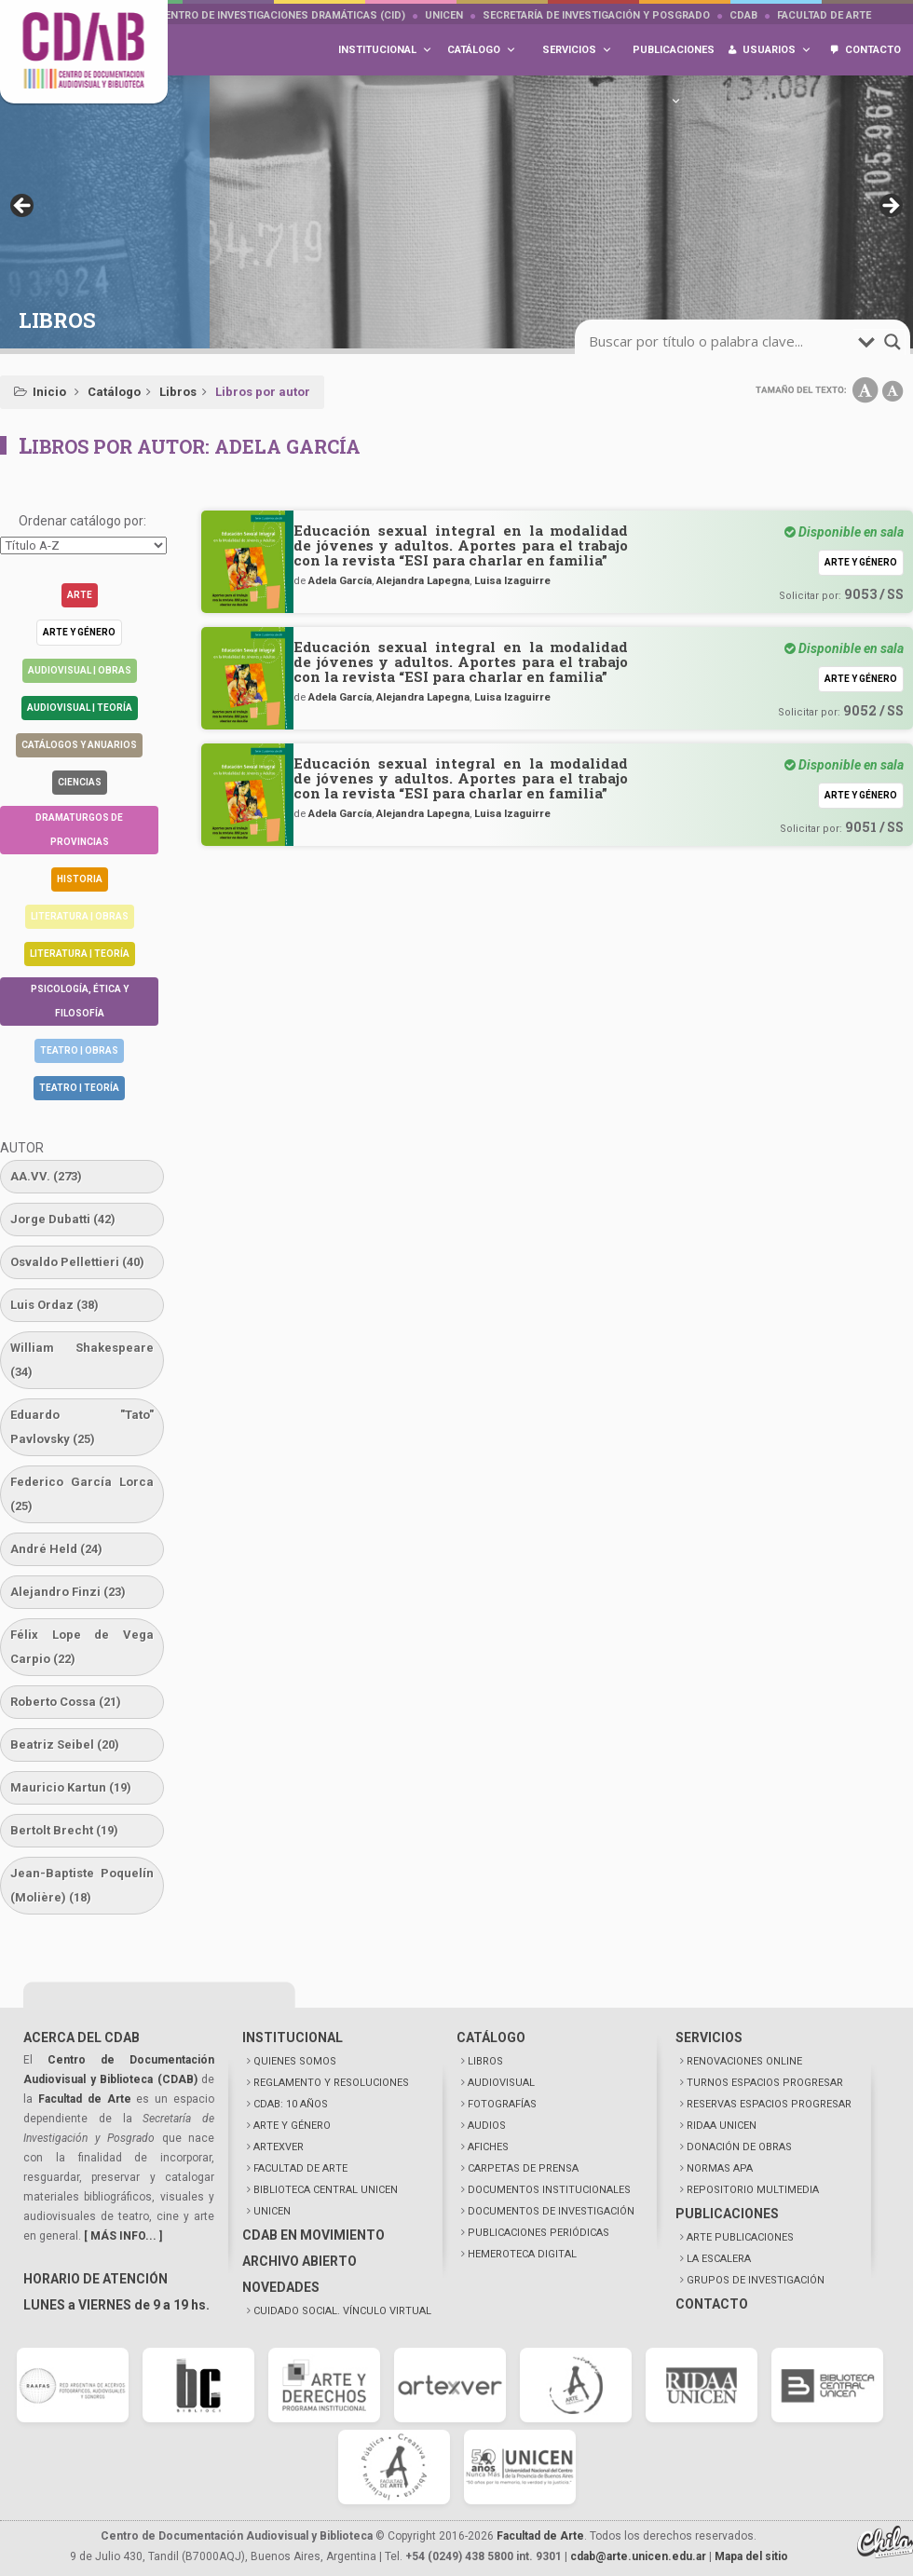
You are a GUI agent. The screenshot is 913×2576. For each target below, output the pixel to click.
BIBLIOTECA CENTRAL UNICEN (325, 2190)
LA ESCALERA (719, 2259)
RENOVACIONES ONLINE (744, 2061)
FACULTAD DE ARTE (300, 2168)
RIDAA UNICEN (721, 2125)
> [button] (890, 207)
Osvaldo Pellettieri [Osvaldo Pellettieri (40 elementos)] (77, 1262)
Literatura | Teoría (79, 953)
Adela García (340, 580)
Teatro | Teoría (79, 1088)
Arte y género (79, 632)
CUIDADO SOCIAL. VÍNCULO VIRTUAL (342, 2311)
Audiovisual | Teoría (79, 707)
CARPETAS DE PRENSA (523, 2168)
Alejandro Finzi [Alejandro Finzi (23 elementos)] (68, 1592)
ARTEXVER (278, 2147)
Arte (79, 595)
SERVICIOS (709, 2037)
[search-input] (721, 342)
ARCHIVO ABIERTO (299, 2261)
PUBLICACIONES (727, 2213)
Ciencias (80, 782)
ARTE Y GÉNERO (292, 2125)
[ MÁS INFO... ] (123, 2235)
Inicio (49, 392)
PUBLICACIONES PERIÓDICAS (538, 2233)
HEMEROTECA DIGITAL (522, 2254)
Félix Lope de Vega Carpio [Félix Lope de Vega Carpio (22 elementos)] (82, 1647)
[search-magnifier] (892, 342)
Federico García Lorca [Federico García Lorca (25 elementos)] (82, 1494)
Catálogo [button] (481, 49)
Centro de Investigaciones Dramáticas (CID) (281, 15)
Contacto (873, 50)
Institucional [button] (385, 49)
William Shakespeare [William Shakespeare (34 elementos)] (82, 1360)
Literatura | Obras (80, 916)
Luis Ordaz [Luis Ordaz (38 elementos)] (54, 1305)
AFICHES (488, 2147)
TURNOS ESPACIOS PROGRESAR (765, 2083)
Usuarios (777, 49)
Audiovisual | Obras (79, 670)
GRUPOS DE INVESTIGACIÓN (755, 2280)
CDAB (743, 15)
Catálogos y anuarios (79, 745)
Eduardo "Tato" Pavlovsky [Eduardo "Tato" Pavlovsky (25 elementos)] (82, 1427)
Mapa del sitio (751, 2556)
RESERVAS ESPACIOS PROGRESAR (769, 2104)
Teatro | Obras (79, 1050)
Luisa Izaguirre (512, 580)
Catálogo (114, 392)
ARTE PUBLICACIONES (740, 2237)
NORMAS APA (720, 2168)
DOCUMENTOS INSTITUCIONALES (549, 2190)
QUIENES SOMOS (294, 2061)
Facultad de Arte (824, 15)
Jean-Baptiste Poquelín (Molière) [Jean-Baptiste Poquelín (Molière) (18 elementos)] (82, 1885)
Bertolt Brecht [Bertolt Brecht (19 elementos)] (64, 1830)
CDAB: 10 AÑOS (290, 2104)
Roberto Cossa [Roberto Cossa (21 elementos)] (65, 1702)
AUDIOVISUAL (501, 2083)
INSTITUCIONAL (292, 2037)
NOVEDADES (281, 2287)
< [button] (23, 207)
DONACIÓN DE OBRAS (739, 2147)
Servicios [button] (577, 49)
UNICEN (444, 15)
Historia (79, 879)
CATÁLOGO (490, 2037)
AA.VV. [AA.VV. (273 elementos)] (46, 1176)
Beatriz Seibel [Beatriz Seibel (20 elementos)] (64, 1744)
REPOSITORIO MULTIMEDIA (753, 2190)
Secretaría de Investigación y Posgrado (596, 15)
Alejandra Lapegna (423, 580)
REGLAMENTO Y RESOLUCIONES (331, 2083)
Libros (178, 392)
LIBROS (485, 2061)
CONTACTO (711, 2304)
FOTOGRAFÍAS (502, 2104)
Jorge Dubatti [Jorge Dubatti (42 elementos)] (63, 1219)
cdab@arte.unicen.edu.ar (638, 2556)
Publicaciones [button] (674, 59)
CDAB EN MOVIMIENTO (313, 2235)
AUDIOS (487, 2125)
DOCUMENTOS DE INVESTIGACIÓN (551, 2211)
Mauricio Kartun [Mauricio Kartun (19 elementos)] (70, 1787)
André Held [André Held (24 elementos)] (56, 1549)
